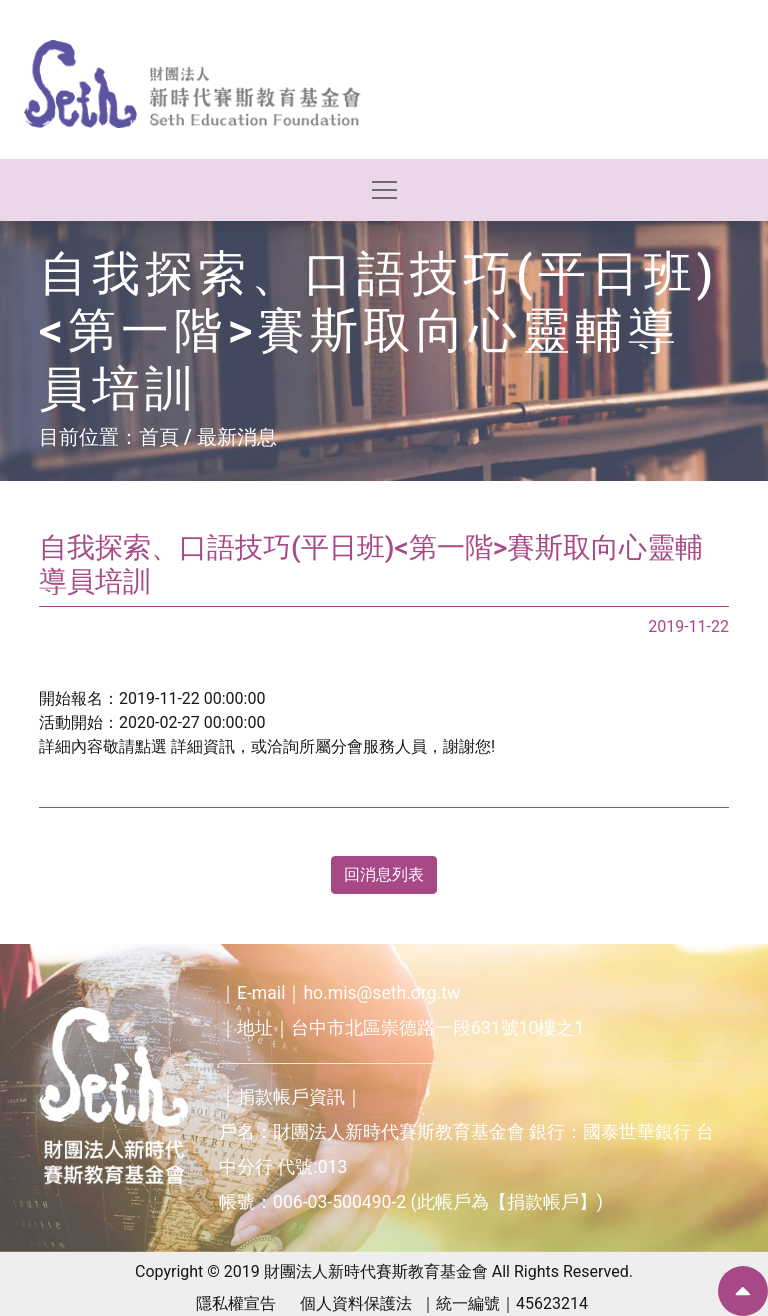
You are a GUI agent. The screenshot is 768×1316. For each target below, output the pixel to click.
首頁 (159, 437)
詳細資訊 (203, 746)
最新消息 (237, 437)
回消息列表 (384, 874)
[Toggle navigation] (384, 190)
